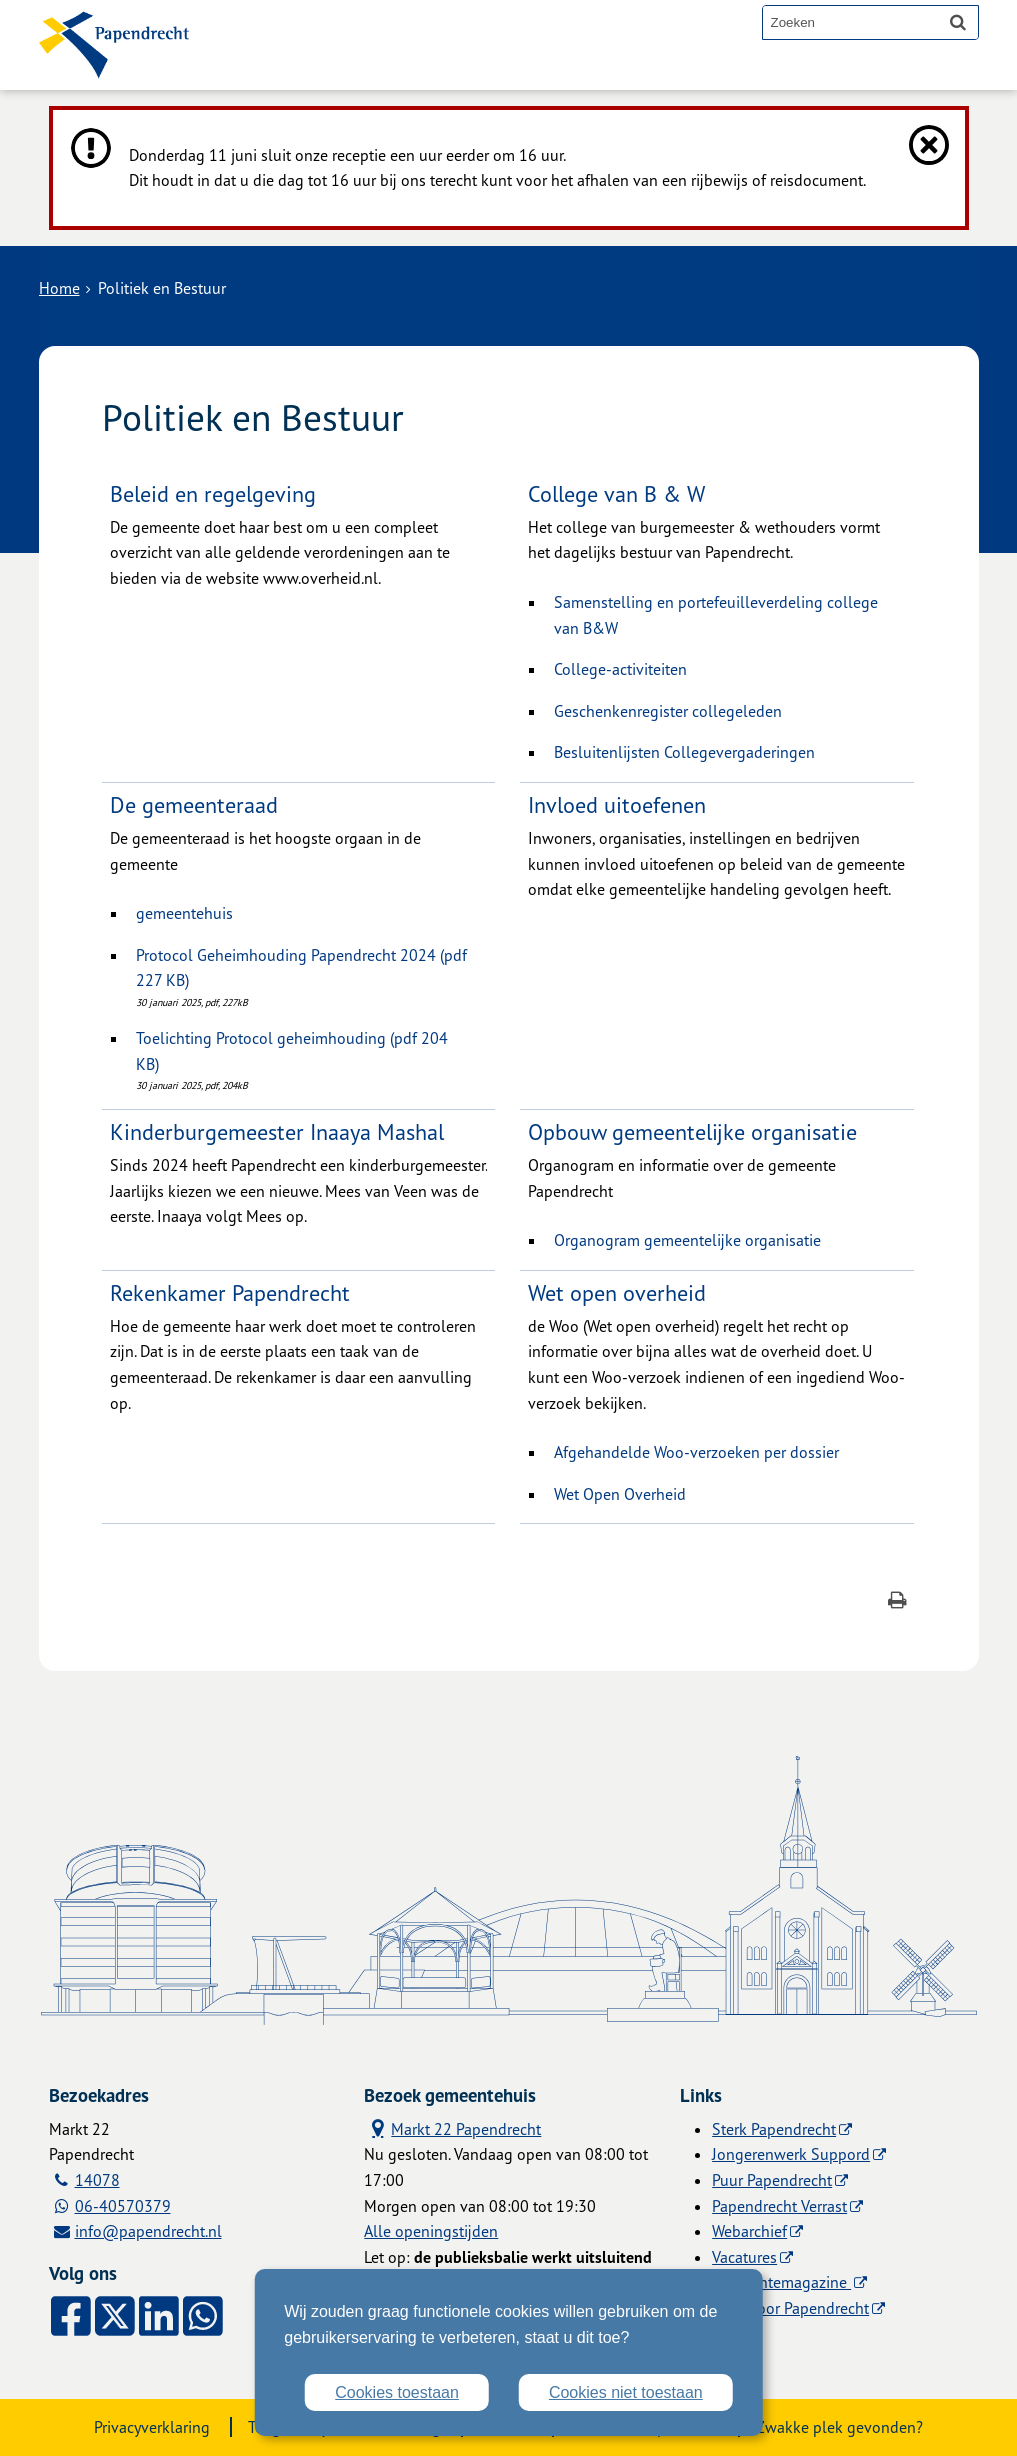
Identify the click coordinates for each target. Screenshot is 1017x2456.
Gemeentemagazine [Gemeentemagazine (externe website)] (781, 2282)
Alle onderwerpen (306, 72)
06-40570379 (123, 2206)
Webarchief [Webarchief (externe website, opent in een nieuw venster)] (749, 2231)
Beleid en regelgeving (213, 493)
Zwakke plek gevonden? (839, 2427)
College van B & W (616, 493)
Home (59, 288)
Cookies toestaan (397, 2392)
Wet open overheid (617, 1292)
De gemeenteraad (194, 804)
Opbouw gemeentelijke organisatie (692, 1131)
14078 (97, 2180)
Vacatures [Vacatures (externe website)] (744, 2257)
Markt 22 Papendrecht (452, 2128)
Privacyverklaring (152, 2427)
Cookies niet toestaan (626, 2392)
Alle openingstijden (431, 2231)
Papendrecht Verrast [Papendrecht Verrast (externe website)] (779, 2206)
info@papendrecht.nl (148, 2231)
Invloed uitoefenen (617, 804)
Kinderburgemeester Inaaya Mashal (277, 1131)
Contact (442, 72)
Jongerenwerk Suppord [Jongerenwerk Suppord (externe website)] (791, 2154)
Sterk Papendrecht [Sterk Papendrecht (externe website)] (774, 2129)
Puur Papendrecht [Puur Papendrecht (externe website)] (772, 2180)
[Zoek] (958, 22)
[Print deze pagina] (897, 1602)
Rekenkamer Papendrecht (230, 1292)
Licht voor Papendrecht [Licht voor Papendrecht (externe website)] (790, 2308)
